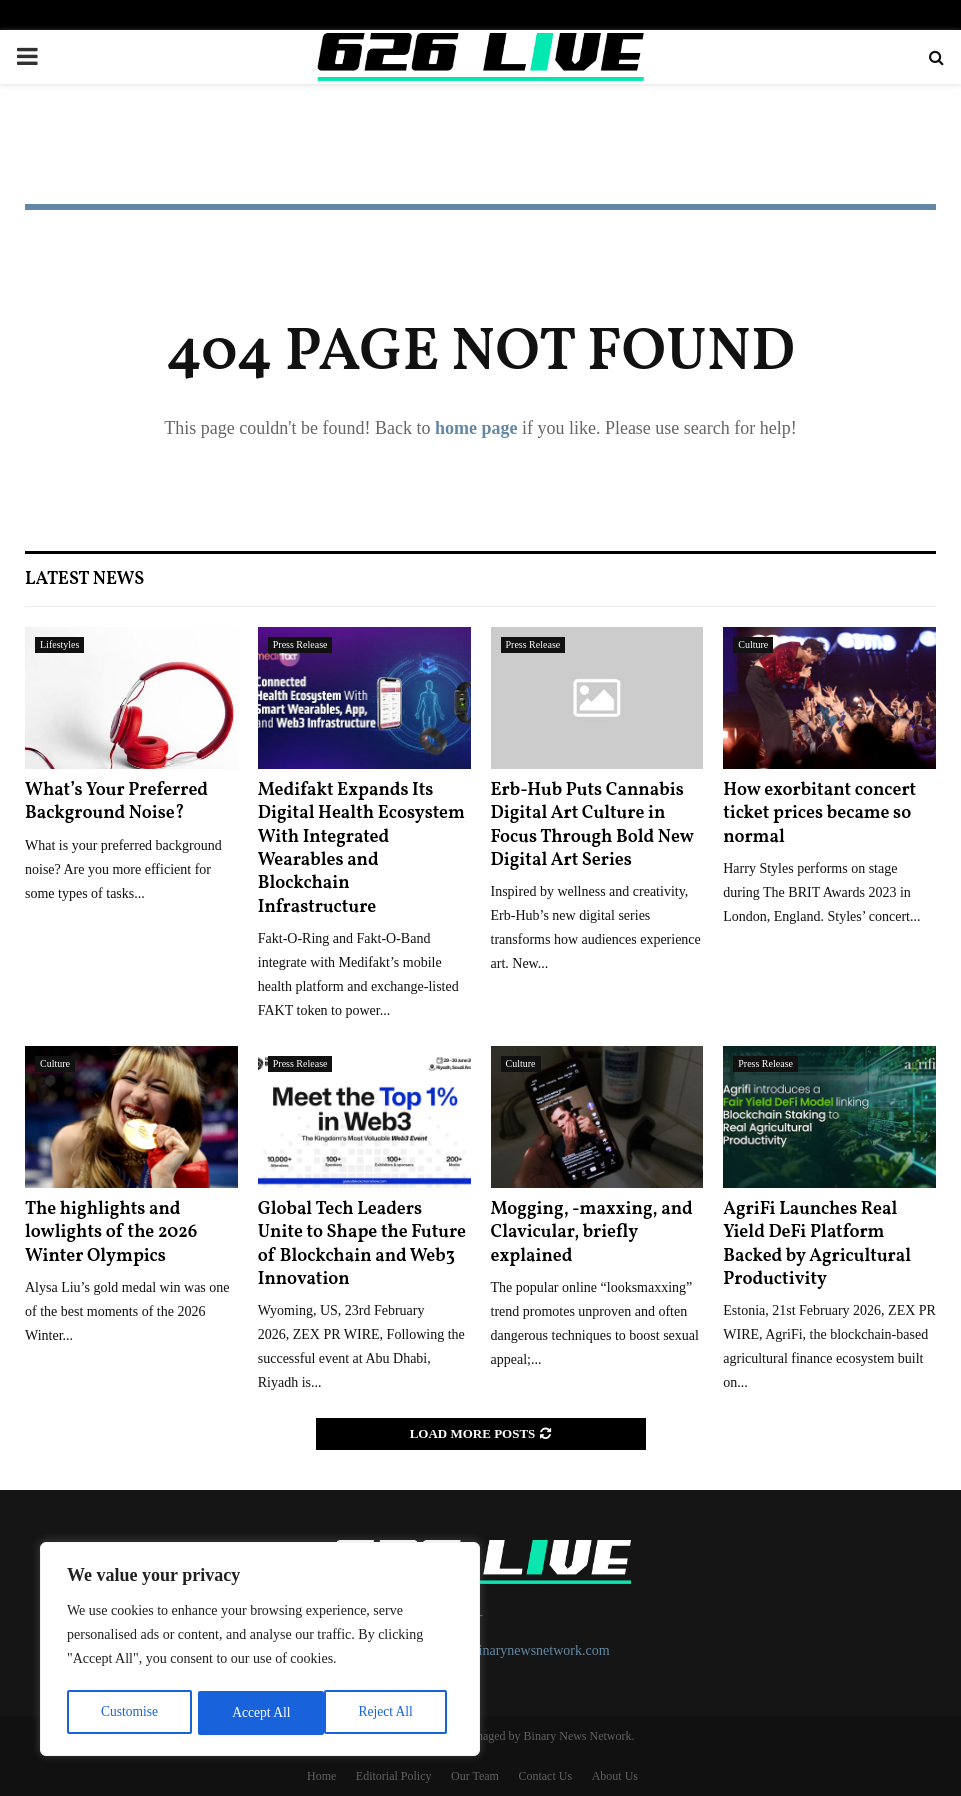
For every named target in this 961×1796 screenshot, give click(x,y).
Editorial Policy (394, 1776)
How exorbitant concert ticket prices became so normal (819, 814)
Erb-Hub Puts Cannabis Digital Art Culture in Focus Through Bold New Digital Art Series (592, 825)
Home (321, 1776)
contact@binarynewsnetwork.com (513, 1650)
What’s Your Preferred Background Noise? (116, 802)
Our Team (475, 1776)
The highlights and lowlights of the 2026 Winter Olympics (111, 1233)
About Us (615, 1776)
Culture (753, 644)
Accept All (390, 1712)
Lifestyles (59, 644)
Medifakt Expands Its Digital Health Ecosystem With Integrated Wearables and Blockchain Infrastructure (361, 849)
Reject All (259, 1712)
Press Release (300, 644)
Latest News (84, 579)
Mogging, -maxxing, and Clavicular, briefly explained (592, 1233)
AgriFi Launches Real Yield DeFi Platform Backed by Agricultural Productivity (817, 1244)
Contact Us (545, 1776)
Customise (128, 1712)
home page (476, 428)
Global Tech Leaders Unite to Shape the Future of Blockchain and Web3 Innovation (362, 1244)
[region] (260, 1651)
